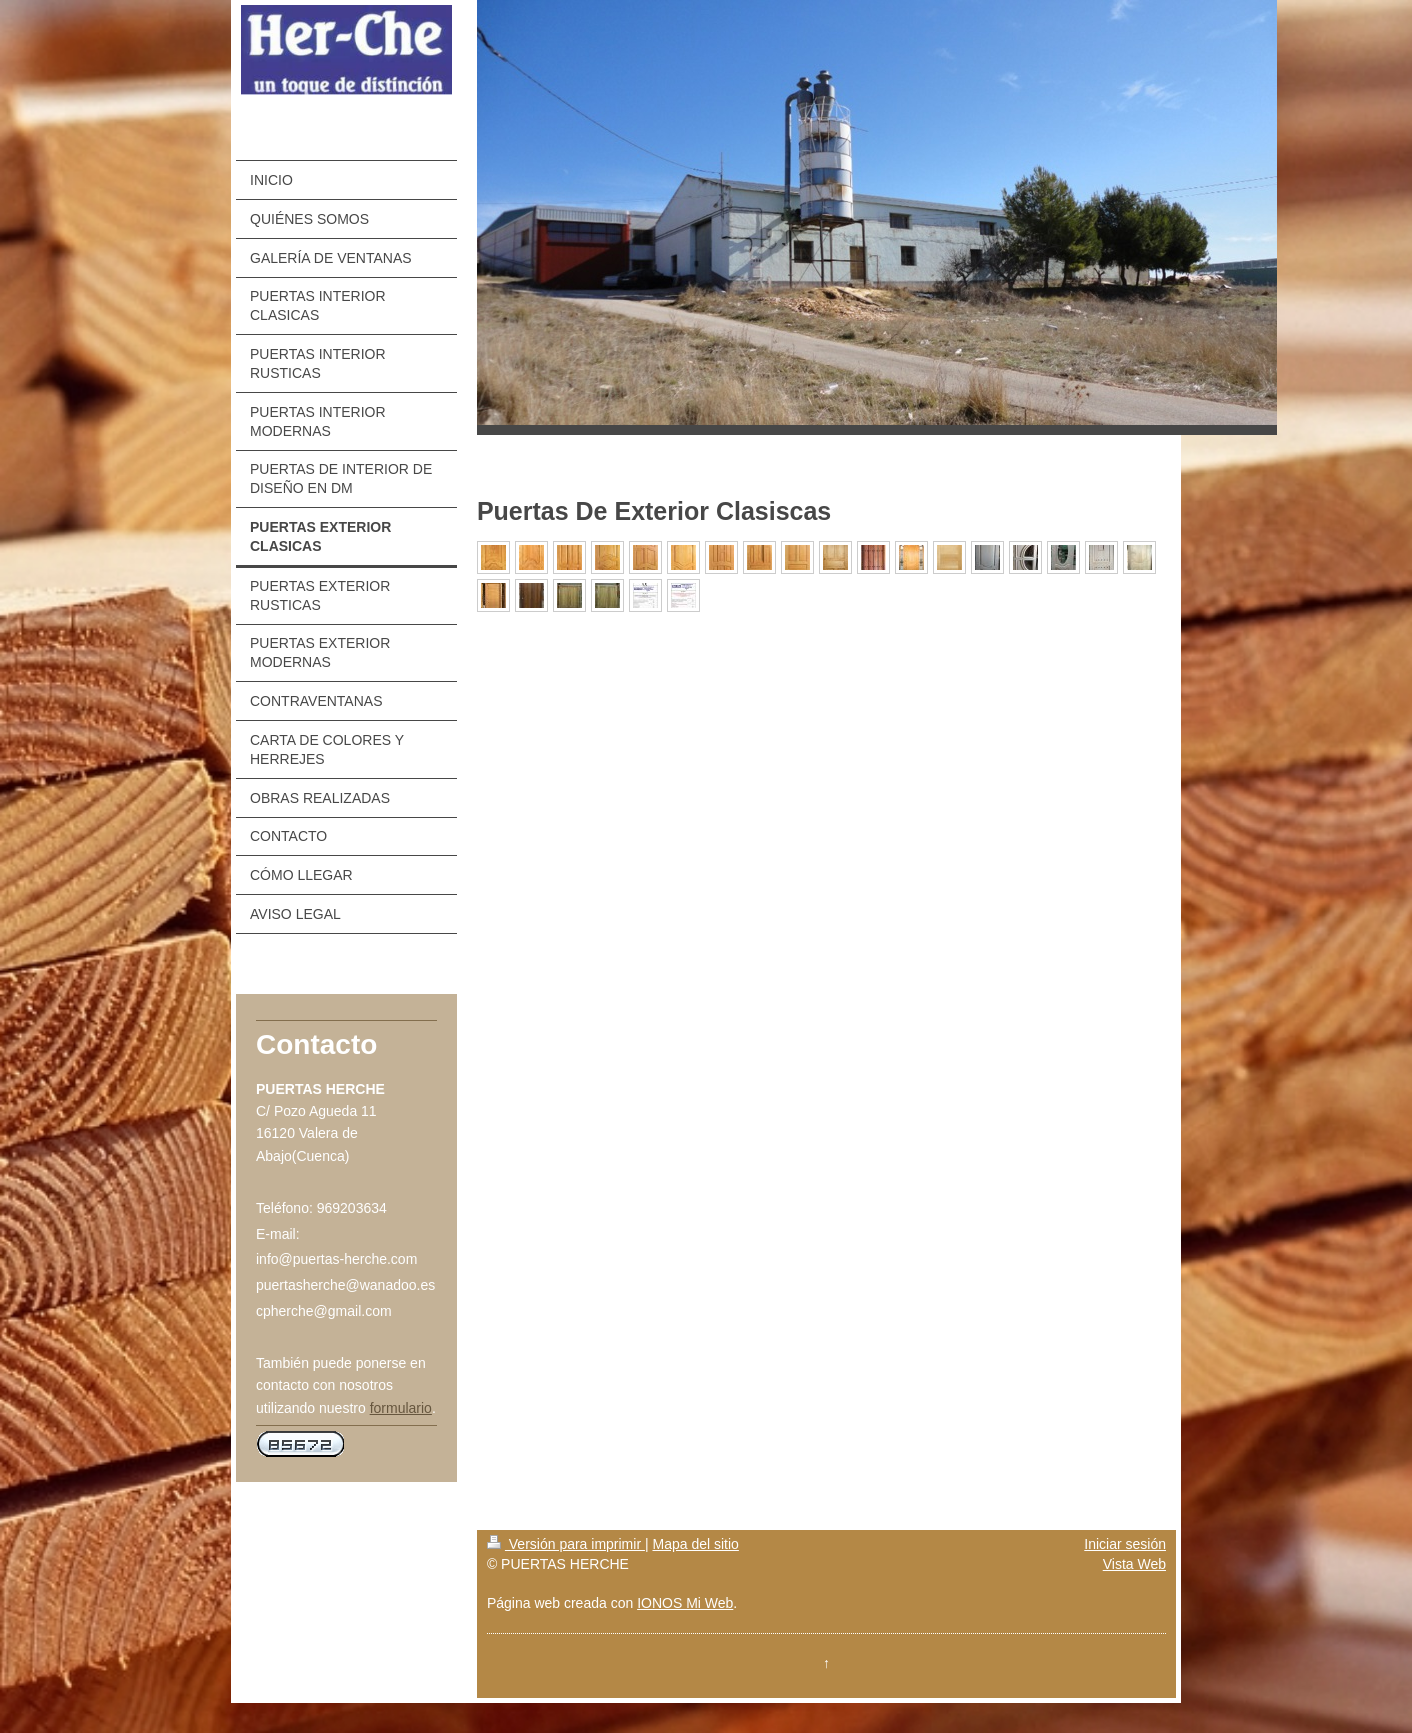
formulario (401, 1408)
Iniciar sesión (1125, 1544)
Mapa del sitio (695, 1544)
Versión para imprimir (566, 1544)
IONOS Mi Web (685, 1603)
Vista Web (1134, 1564)
